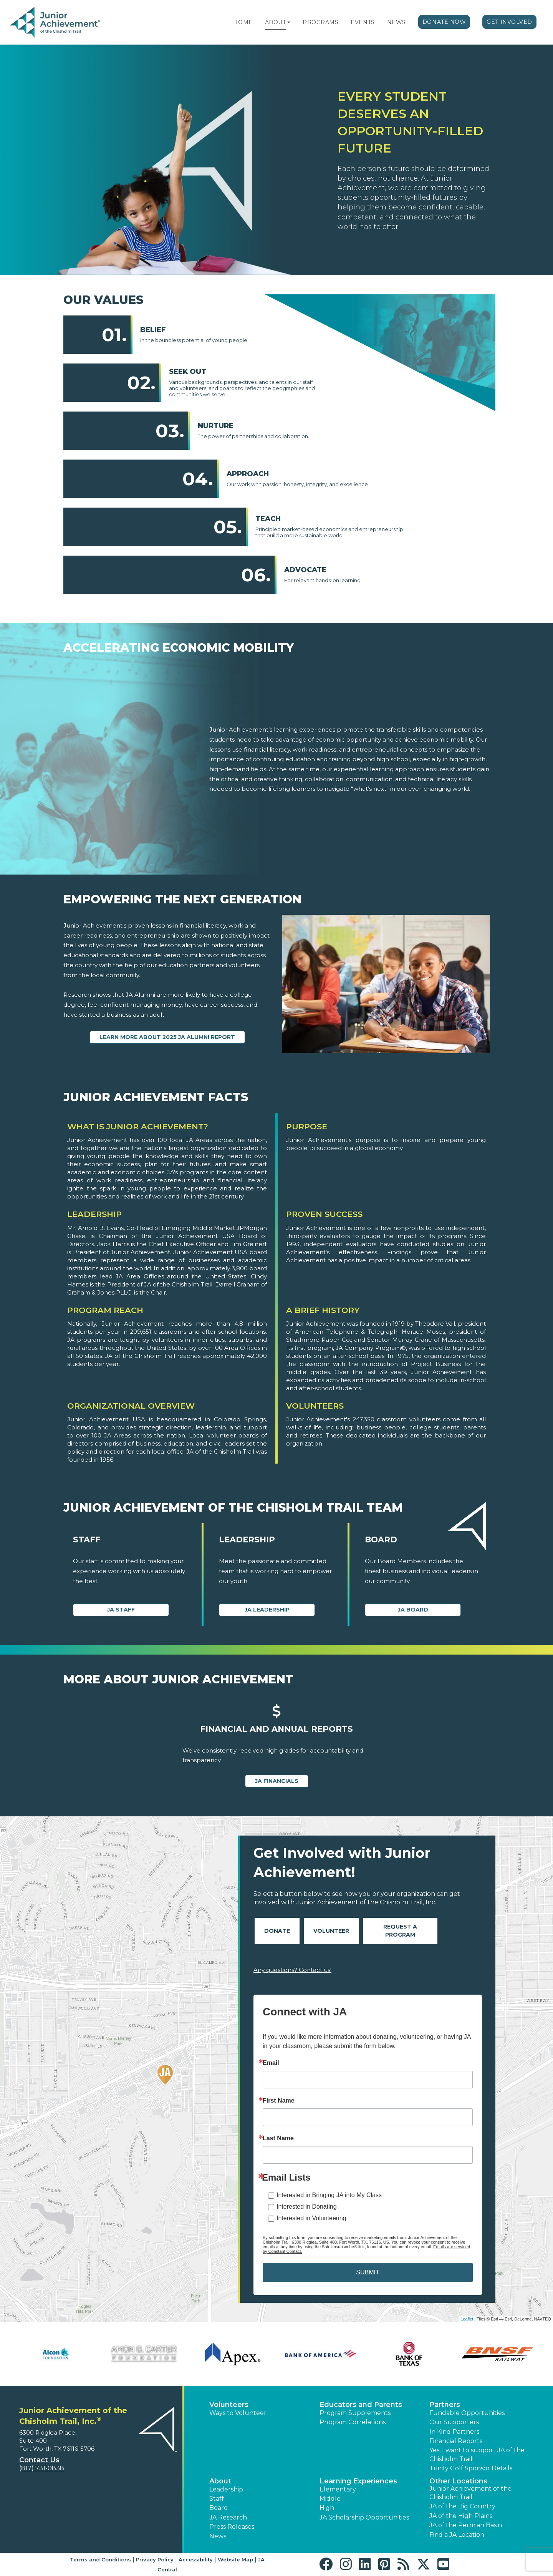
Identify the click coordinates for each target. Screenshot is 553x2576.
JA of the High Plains (460, 2516)
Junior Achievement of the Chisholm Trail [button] (470, 2493)
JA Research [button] (228, 2517)
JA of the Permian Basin (465, 2525)
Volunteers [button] (228, 2404)
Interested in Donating (306, 2206)
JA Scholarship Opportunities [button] (364, 2517)
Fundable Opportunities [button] (467, 2413)
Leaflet (466, 2319)
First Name (279, 2101)
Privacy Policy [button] (155, 2559)
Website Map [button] (235, 2559)
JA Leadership (267, 1609)
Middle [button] (330, 2498)
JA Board (413, 1609)
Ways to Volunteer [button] (238, 2413)
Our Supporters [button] (454, 2422)
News (396, 22)
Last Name (278, 2138)
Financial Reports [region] (455, 2441)
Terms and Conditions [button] (100, 2559)
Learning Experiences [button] (358, 2481)
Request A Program (400, 1930)
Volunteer (331, 1930)
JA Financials (276, 1781)
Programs (320, 22)
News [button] (217, 2536)
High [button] (327, 2507)
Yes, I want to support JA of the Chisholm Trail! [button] (477, 2454)
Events (362, 22)
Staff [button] (216, 2498)
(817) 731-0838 (41, 2468)
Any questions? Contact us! (292, 1969)
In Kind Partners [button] (454, 2431)
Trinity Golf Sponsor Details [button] (470, 2468)
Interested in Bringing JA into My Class (329, 2195)
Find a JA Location (456, 2534)
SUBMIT (367, 2272)
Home (242, 22)
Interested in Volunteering (311, 2218)
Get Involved (509, 21)
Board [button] (218, 2507)
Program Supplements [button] (355, 2413)
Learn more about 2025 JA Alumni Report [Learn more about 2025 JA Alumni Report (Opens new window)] (167, 1037)
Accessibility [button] (196, 2559)
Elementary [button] (338, 2489)
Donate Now (444, 21)
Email (271, 2063)
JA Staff (121, 1609)
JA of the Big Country (462, 2506)
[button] (288, 22)
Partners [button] (444, 2404)
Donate (277, 1930)
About (275, 22)
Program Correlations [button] (353, 2422)
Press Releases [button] (231, 2526)
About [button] (220, 2481)
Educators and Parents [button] (361, 2404)
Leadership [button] (226, 2489)
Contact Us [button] (39, 2459)
